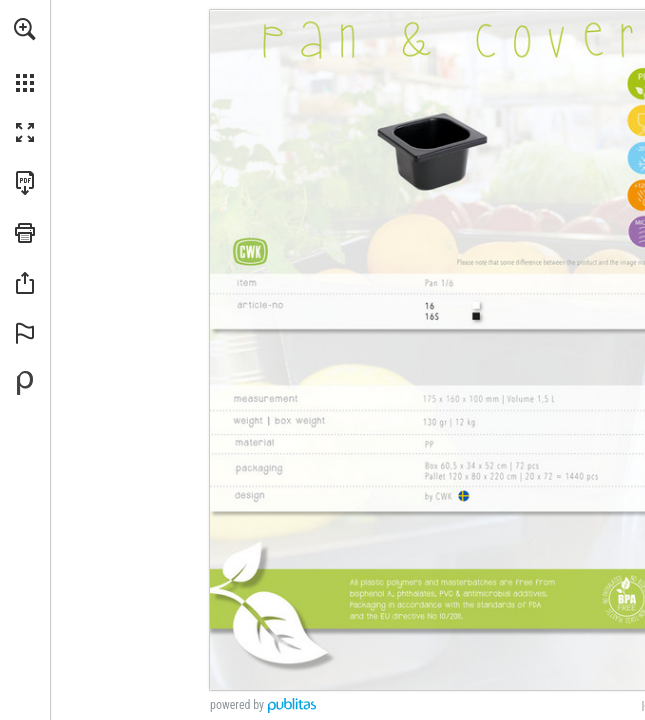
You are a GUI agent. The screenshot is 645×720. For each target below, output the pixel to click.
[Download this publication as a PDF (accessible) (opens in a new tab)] (25, 183)
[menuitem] (25, 55)
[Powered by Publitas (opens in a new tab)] (25, 383)
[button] (25, 29)
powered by (237, 705)
